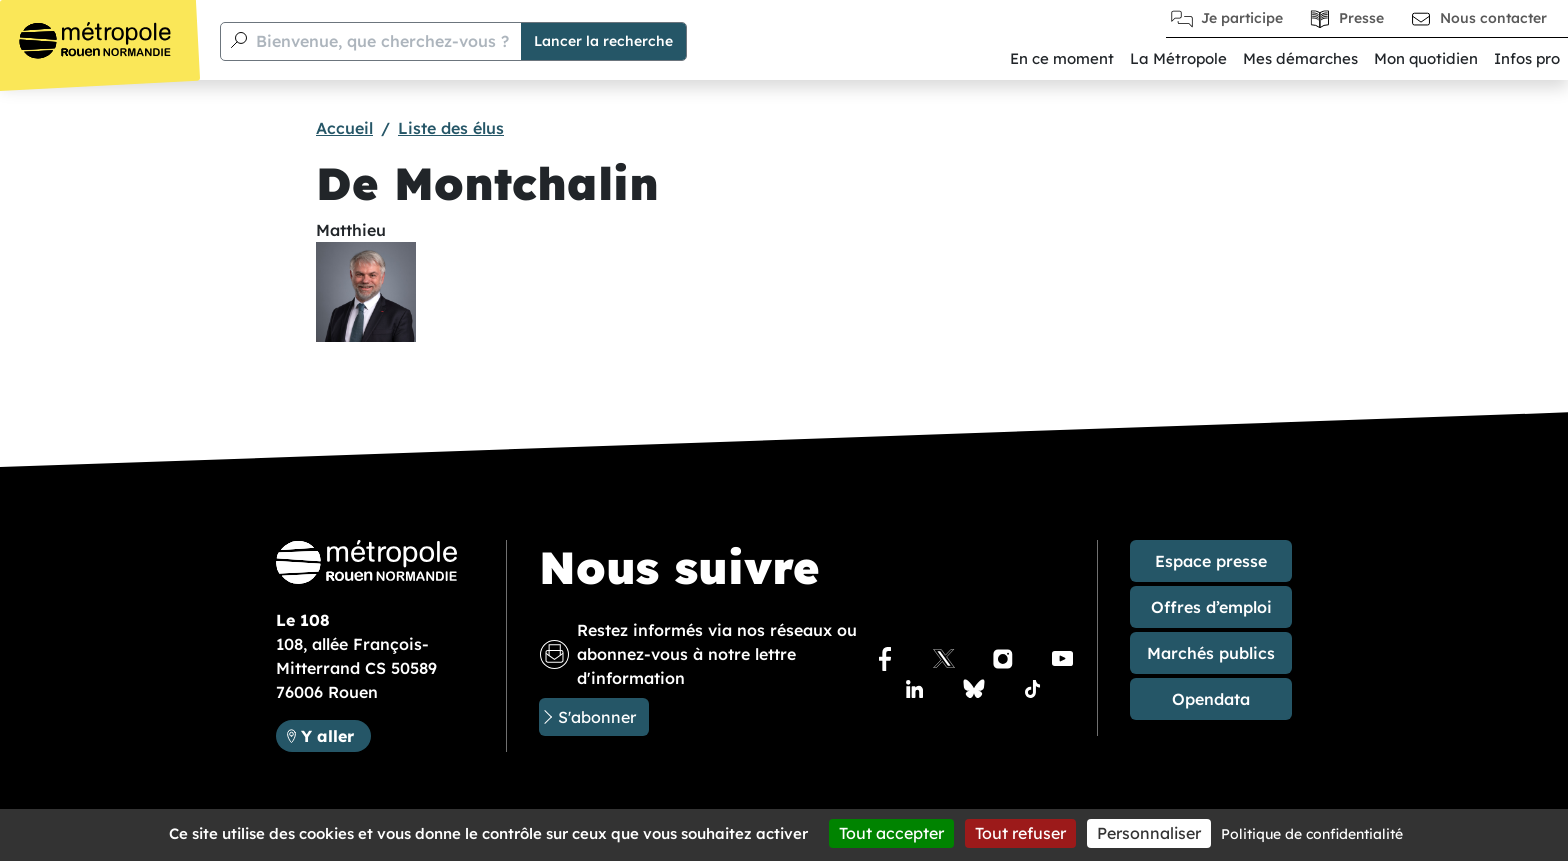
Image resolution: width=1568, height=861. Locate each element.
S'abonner (597, 717)
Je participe (1242, 18)
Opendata (1211, 699)
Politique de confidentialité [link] (1312, 834)
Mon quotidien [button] (1426, 58)
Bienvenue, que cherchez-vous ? (382, 41)
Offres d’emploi (1211, 607)
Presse (1361, 18)
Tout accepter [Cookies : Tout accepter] (891, 833)
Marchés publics (1211, 653)
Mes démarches (1300, 58)
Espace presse (1211, 561)
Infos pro (1527, 58)
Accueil (344, 128)
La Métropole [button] (1178, 58)
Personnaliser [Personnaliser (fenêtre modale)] (1149, 833)
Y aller (335, 734)
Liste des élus (451, 128)
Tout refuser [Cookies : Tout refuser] (1020, 833)
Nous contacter (1493, 18)
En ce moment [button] (1062, 58)
